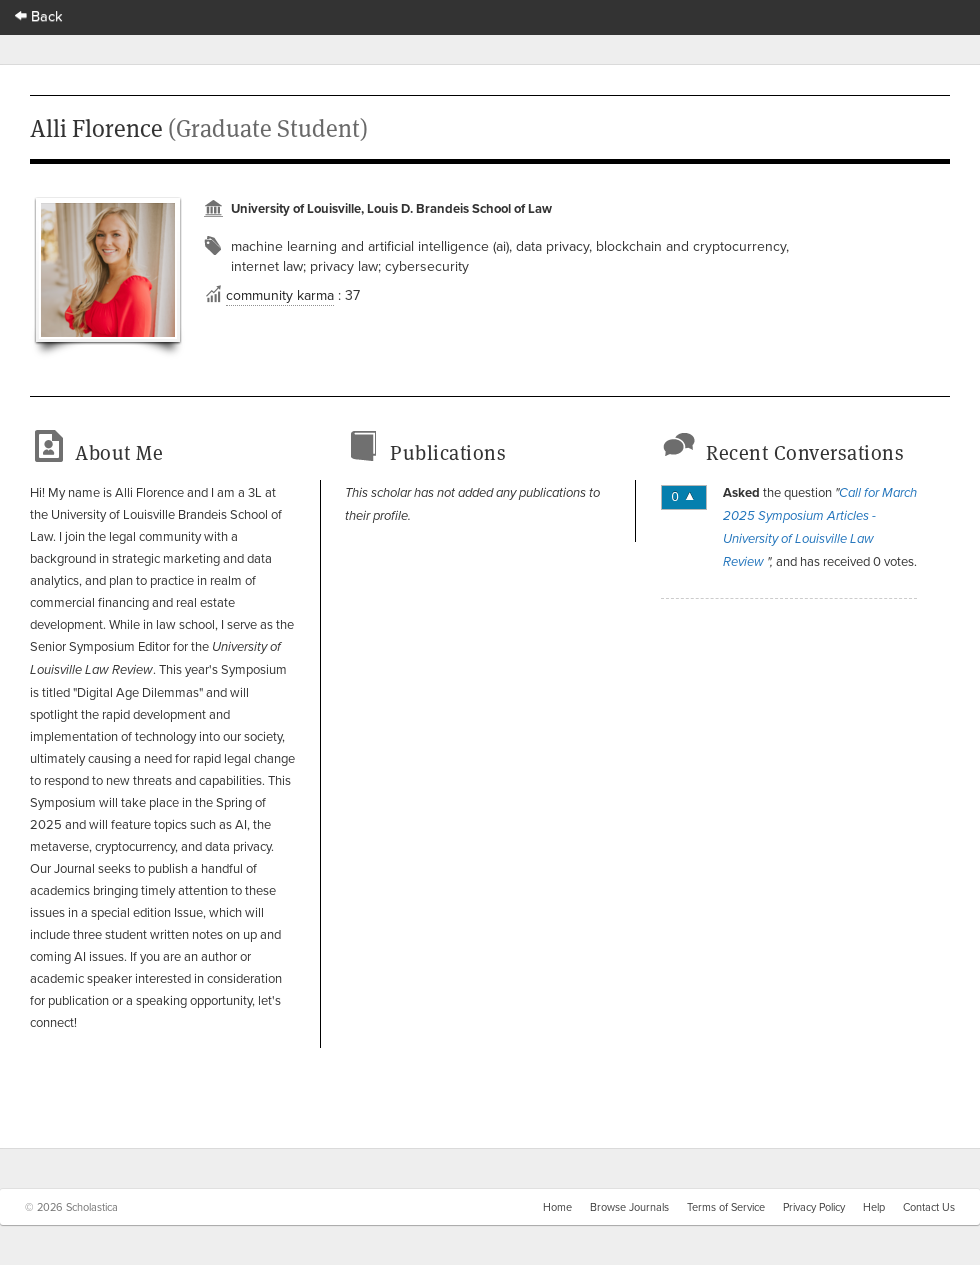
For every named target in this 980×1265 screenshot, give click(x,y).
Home (557, 1207)
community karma (280, 295)
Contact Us (929, 1207)
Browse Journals (629, 1207)
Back (39, 15)
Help (874, 1207)
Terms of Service (726, 1207)
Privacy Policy (814, 1207)
